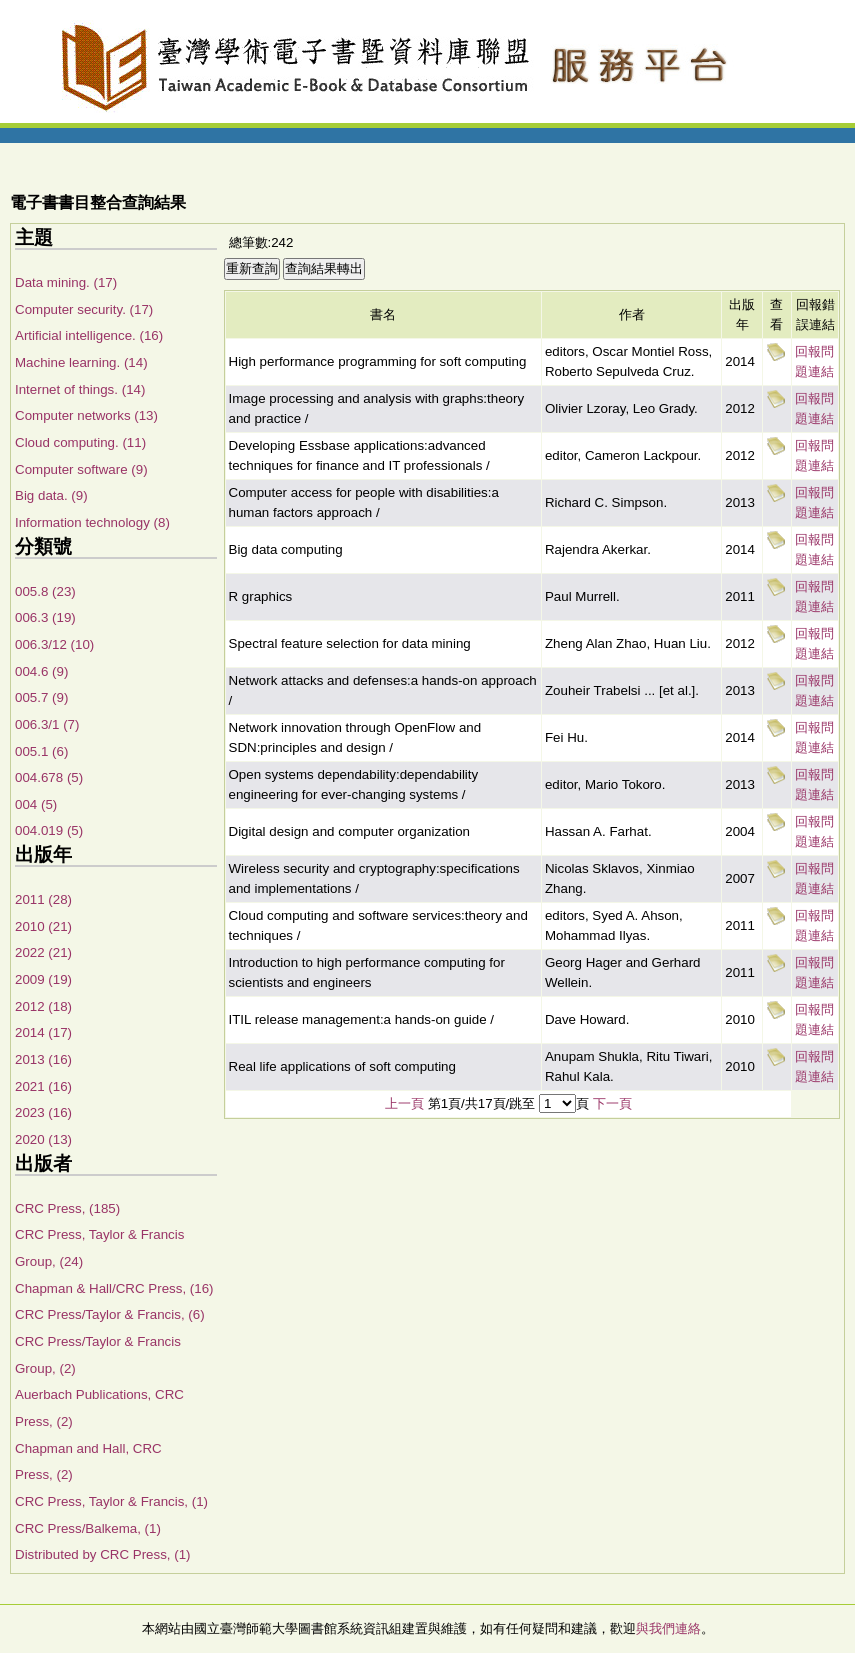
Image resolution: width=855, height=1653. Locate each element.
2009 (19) (43, 979)
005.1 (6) (41, 751)
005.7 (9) (41, 697)
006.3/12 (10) (54, 644)
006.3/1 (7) (47, 724)
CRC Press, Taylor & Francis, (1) (111, 1501)
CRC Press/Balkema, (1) (88, 1528)
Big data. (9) (51, 495)
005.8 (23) (45, 591)
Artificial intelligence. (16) (89, 335)
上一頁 (404, 1103)
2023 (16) (43, 1112)
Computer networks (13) (86, 415)
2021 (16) (43, 1086)
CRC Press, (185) (67, 1208)
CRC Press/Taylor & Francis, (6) (110, 1314)
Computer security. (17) (84, 309)
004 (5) (36, 804)
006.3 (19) (45, 617)
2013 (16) (43, 1059)
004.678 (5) (49, 777)
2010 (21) (43, 926)
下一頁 (612, 1103)
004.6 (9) (41, 671)
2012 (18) (43, 1006)
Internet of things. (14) (80, 389)
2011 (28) (43, 899)
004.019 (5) (49, 830)
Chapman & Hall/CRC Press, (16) (114, 1288)
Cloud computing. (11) (80, 442)
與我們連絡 (668, 1628)
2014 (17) (43, 1032)
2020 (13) (43, 1139)
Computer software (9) (81, 469)
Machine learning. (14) (81, 362)
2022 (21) (43, 952)
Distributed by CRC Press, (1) (103, 1554)
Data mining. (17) (66, 282)
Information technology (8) (92, 522)
